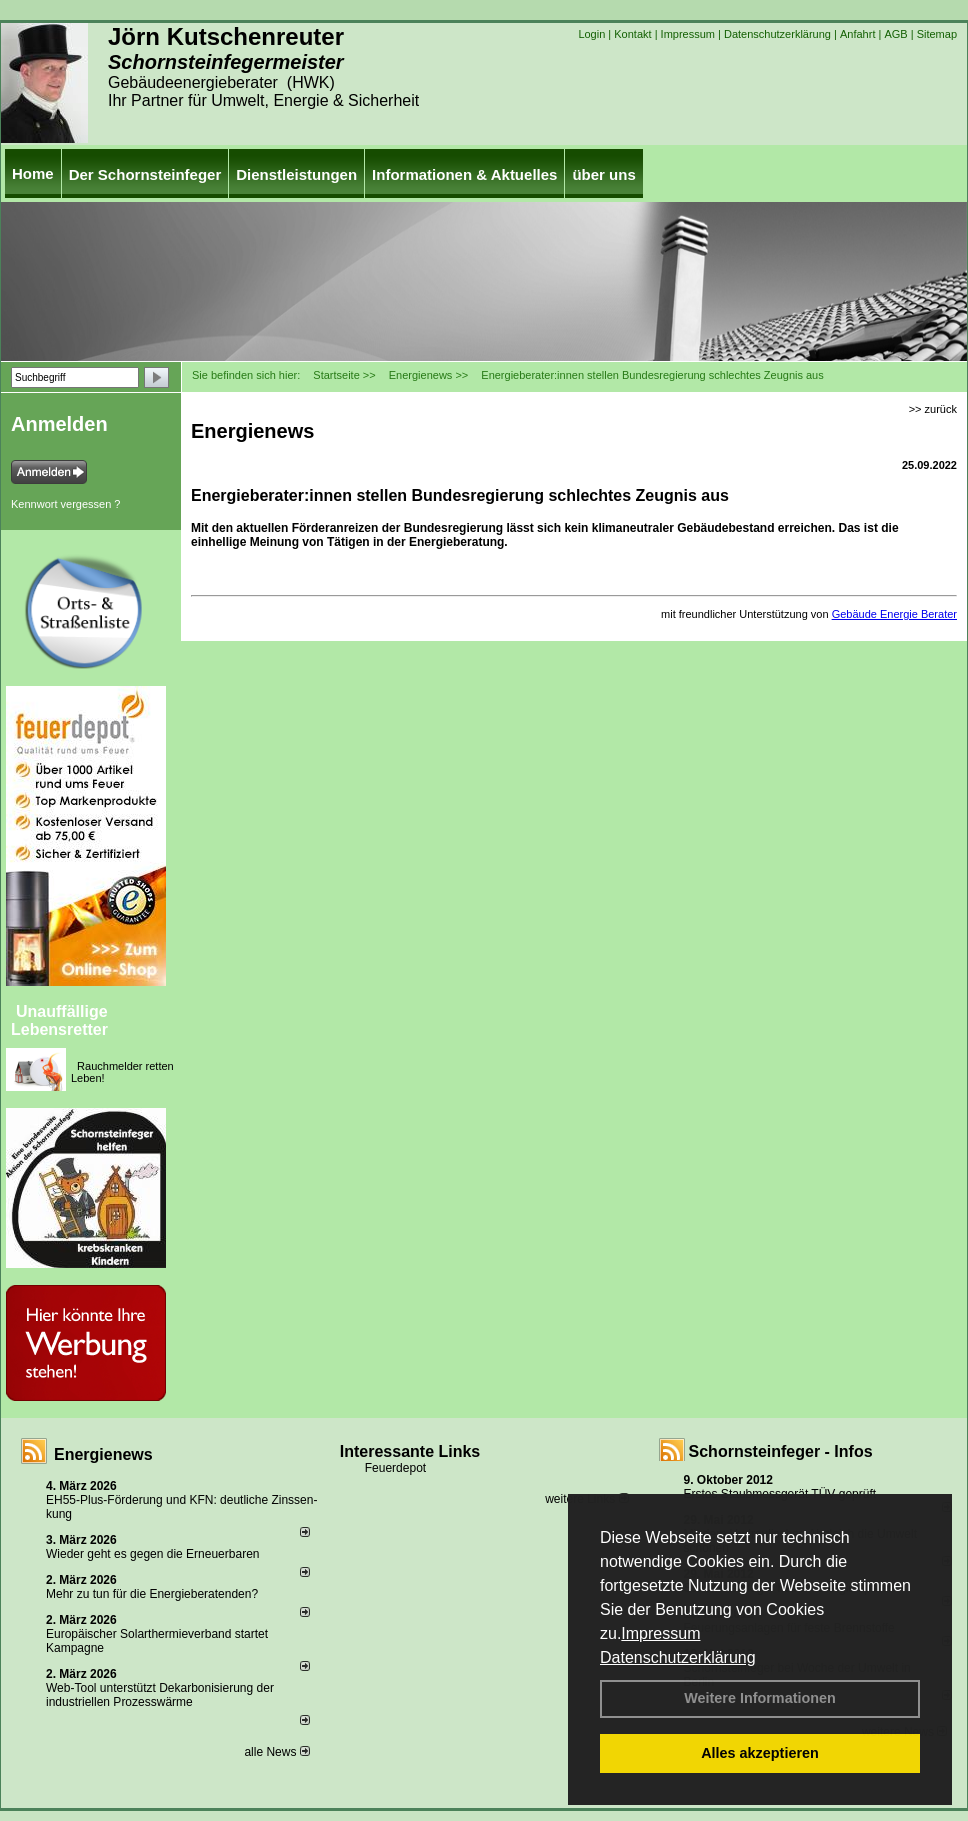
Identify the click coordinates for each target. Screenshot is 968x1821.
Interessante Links (410, 1451)
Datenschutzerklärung (678, 1657)
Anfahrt (857, 34)
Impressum (660, 1633)
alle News (276, 1752)
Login (591, 34)
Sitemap (937, 34)
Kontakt (632, 34)
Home (33, 173)
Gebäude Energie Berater (894, 614)
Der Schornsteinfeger (145, 174)
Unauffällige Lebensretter (59, 1020)
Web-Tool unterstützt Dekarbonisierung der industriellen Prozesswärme (160, 1695)
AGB (895, 34)
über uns (603, 174)
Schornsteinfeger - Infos (781, 1451)
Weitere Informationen (760, 1698)
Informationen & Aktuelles (464, 174)
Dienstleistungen (296, 174)
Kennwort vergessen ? (65, 504)
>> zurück (933, 409)
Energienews (103, 1454)
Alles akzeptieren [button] (760, 1753)
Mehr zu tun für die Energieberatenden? (152, 1594)
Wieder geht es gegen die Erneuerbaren (152, 1554)
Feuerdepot (395, 1468)
